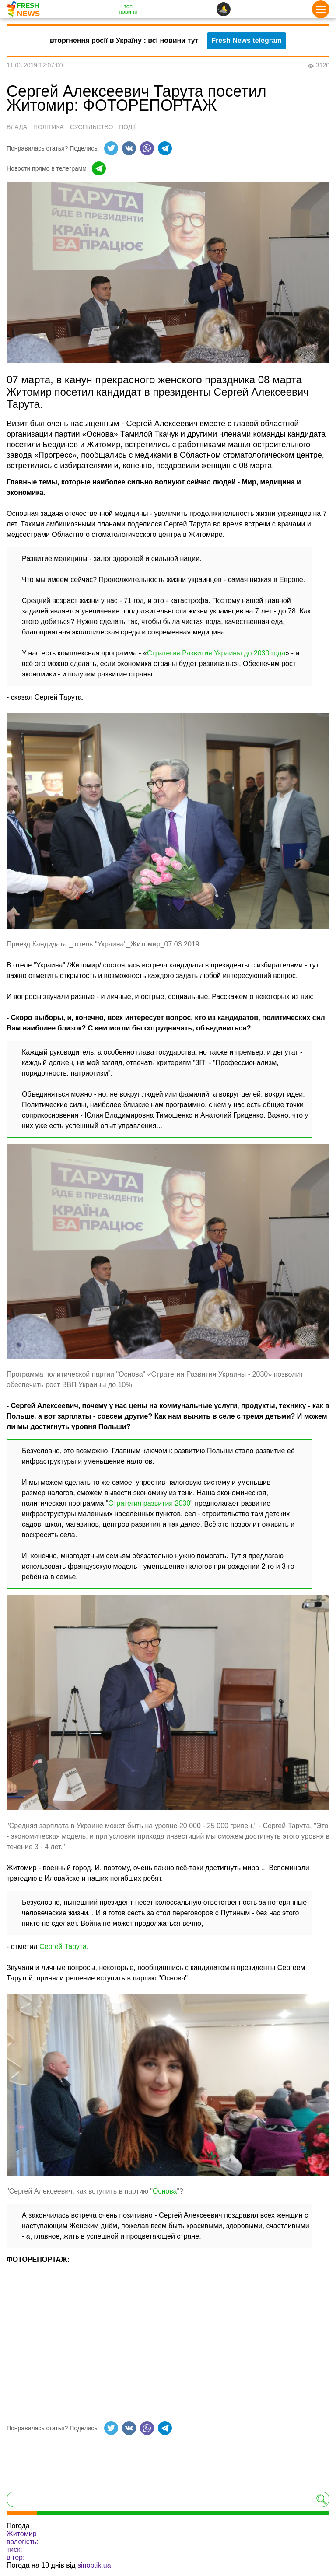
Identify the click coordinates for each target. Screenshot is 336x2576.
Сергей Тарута (63, 1946)
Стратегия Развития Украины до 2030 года (216, 653)
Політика (48, 126)
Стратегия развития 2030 (149, 1503)
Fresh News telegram (246, 40)
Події (127, 126)
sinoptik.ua (94, 2565)
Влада (17, 126)
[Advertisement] (168, 2336)
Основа (165, 2191)
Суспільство (91, 126)
